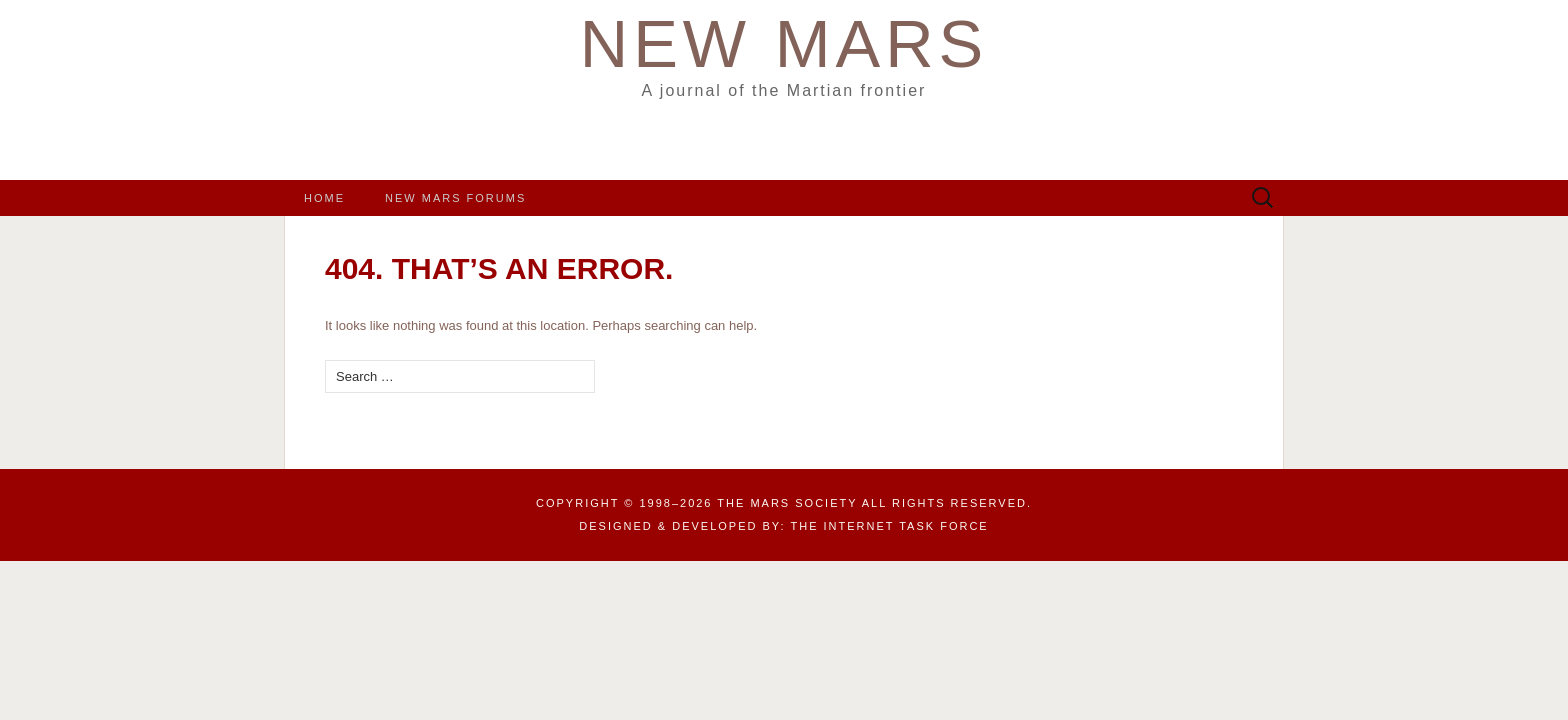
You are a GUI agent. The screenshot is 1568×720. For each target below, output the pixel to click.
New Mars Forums (455, 198)
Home (324, 198)
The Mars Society (787, 503)
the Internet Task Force (890, 526)
